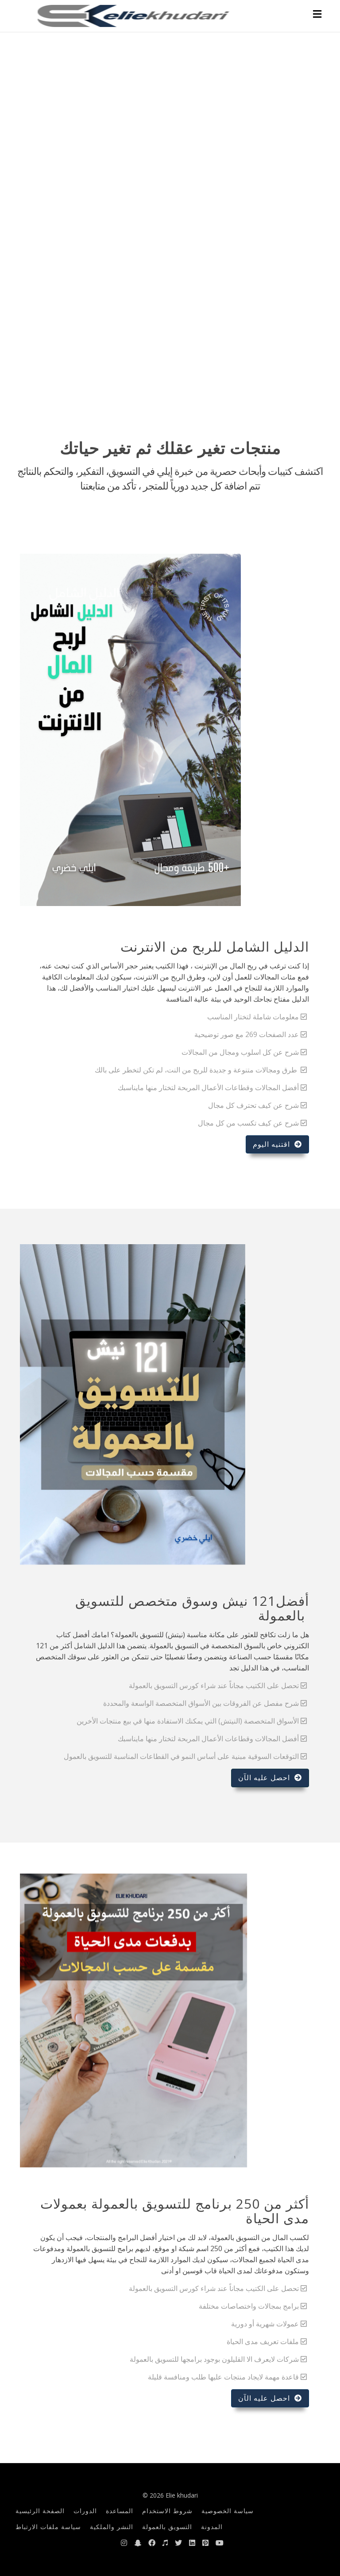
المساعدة (119, 2511)
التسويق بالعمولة (167, 2526)
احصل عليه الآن (270, 1777)
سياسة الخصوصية (227, 2511)
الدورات (85, 2511)
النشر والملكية (111, 2526)
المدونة (212, 2526)
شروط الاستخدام (167, 2511)
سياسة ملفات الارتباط (48, 2526)
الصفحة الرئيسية (40, 2511)
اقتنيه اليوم (277, 1144)
